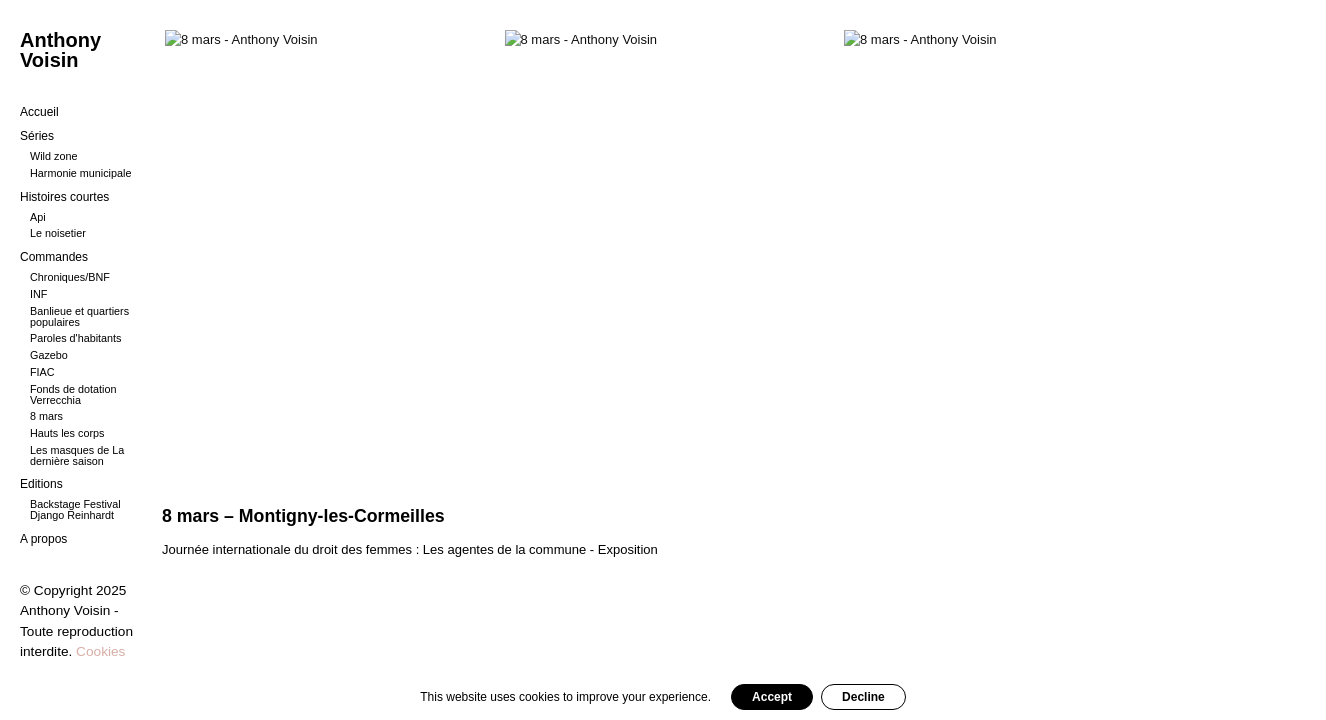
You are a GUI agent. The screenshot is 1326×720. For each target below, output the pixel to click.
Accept (772, 697)
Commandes (54, 257)
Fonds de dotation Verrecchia (73, 394)
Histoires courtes (64, 197)
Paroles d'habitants (76, 338)
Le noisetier (58, 233)
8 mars (46, 416)
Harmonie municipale (80, 173)
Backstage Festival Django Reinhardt (75, 509)
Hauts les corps (67, 433)
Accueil (39, 112)
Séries (37, 136)
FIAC (42, 372)
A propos (43, 539)
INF (38, 294)
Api (38, 217)
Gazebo (49, 355)
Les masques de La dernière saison (77, 455)
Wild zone (53, 156)
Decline (863, 697)
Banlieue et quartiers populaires (79, 316)
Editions (41, 484)
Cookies (100, 651)
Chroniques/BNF (70, 277)
